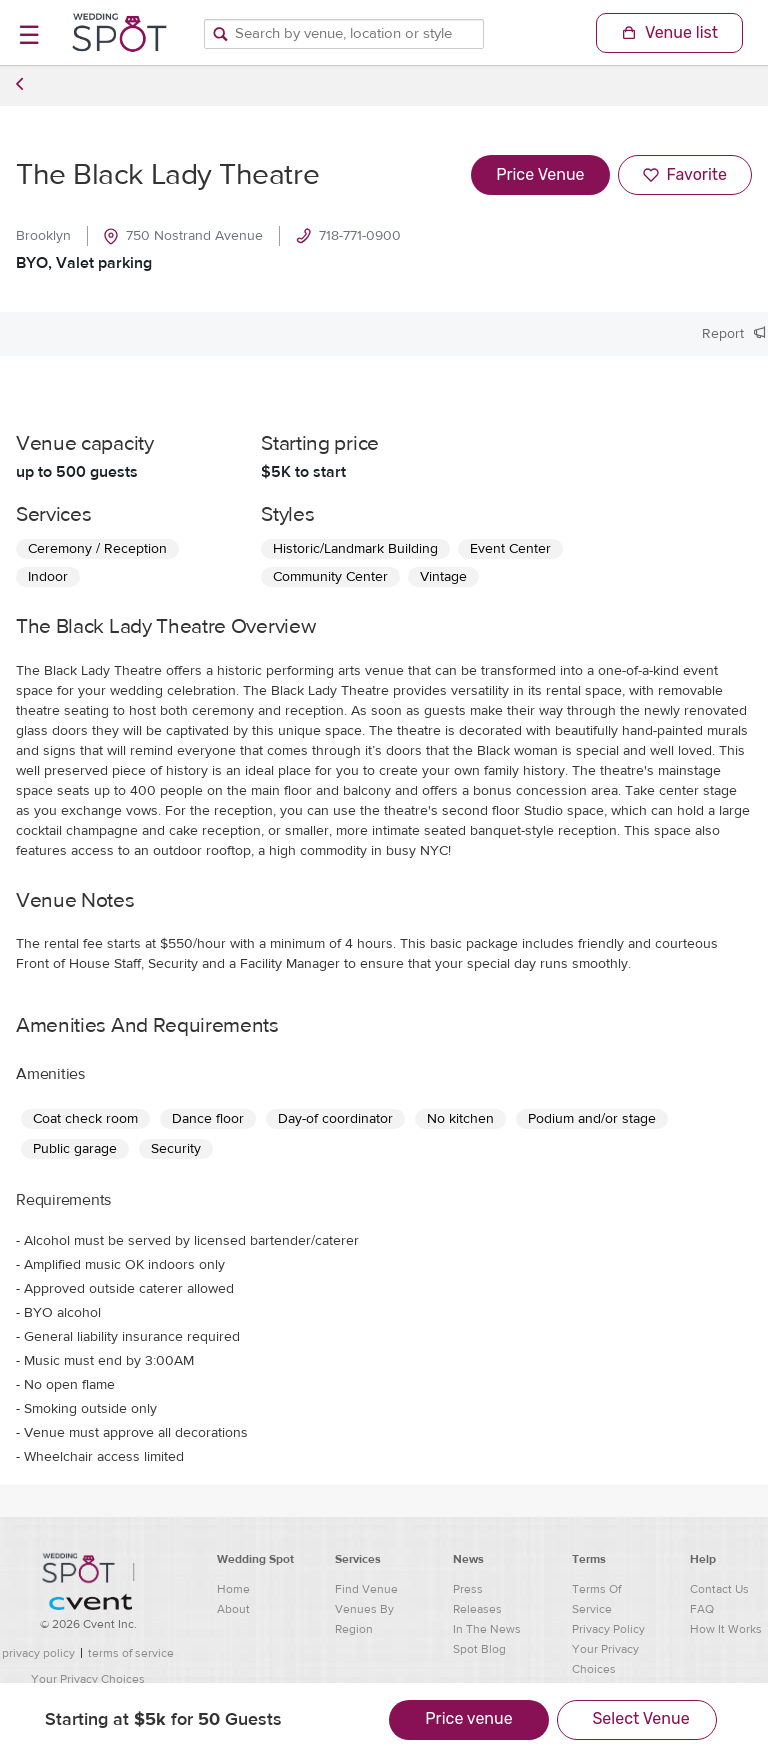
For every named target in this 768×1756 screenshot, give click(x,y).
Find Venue (366, 1589)
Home (233, 1589)
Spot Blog (479, 1649)
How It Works (726, 1629)
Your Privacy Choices (88, 1679)
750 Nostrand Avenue (183, 236)
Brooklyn (43, 236)
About (233, 1609)
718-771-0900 (348, 236)
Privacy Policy (608, 1629)
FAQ (702, 1609)
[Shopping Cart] (669, 33)
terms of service (131, 1653)
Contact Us (719, 1589)
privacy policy (38, 1653)
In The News (487, 1629)
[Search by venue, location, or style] (344, 34)
